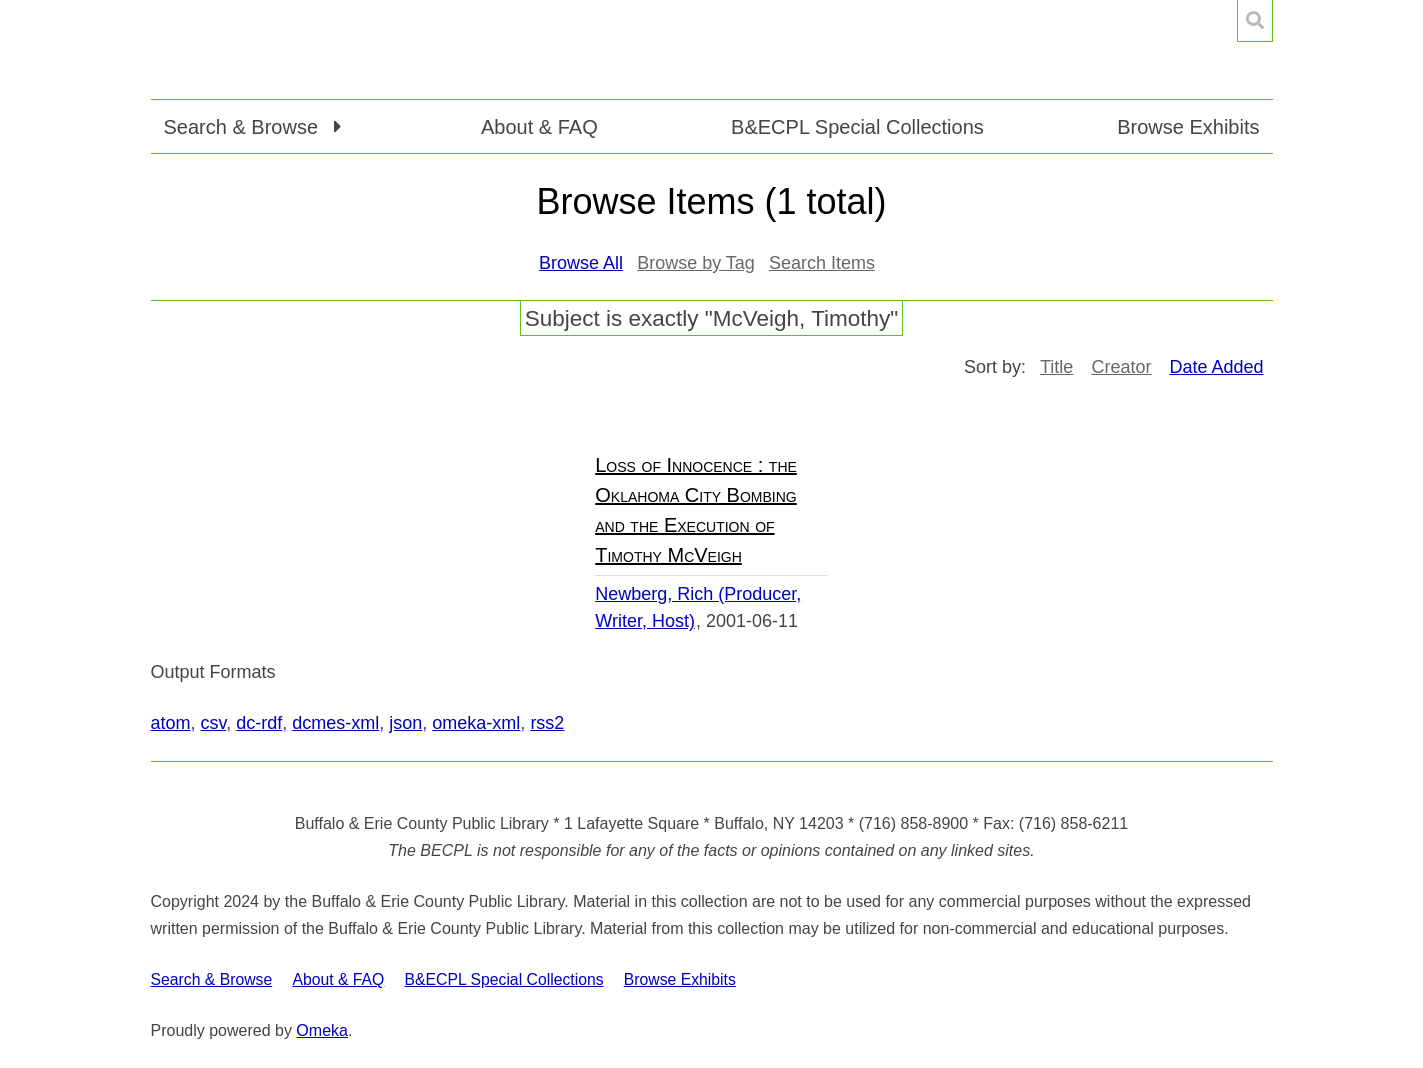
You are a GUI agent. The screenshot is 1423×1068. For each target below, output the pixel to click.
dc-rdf (259, 723)
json (405, 723)
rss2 (547, 723)
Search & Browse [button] (244, 127)
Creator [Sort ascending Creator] (1121, 367)
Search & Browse (212, 979)
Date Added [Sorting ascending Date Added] (1216, 367)
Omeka (322, 1030)
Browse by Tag (696, 263)
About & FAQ (539, 127)
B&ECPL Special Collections (857, 127)
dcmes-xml (335, 723)
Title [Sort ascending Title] (1056, 367)
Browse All (581, 263)
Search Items (822, 263)
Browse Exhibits (1188, 127)
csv (214, 723)
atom (171, 723)
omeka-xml (476, 723)
